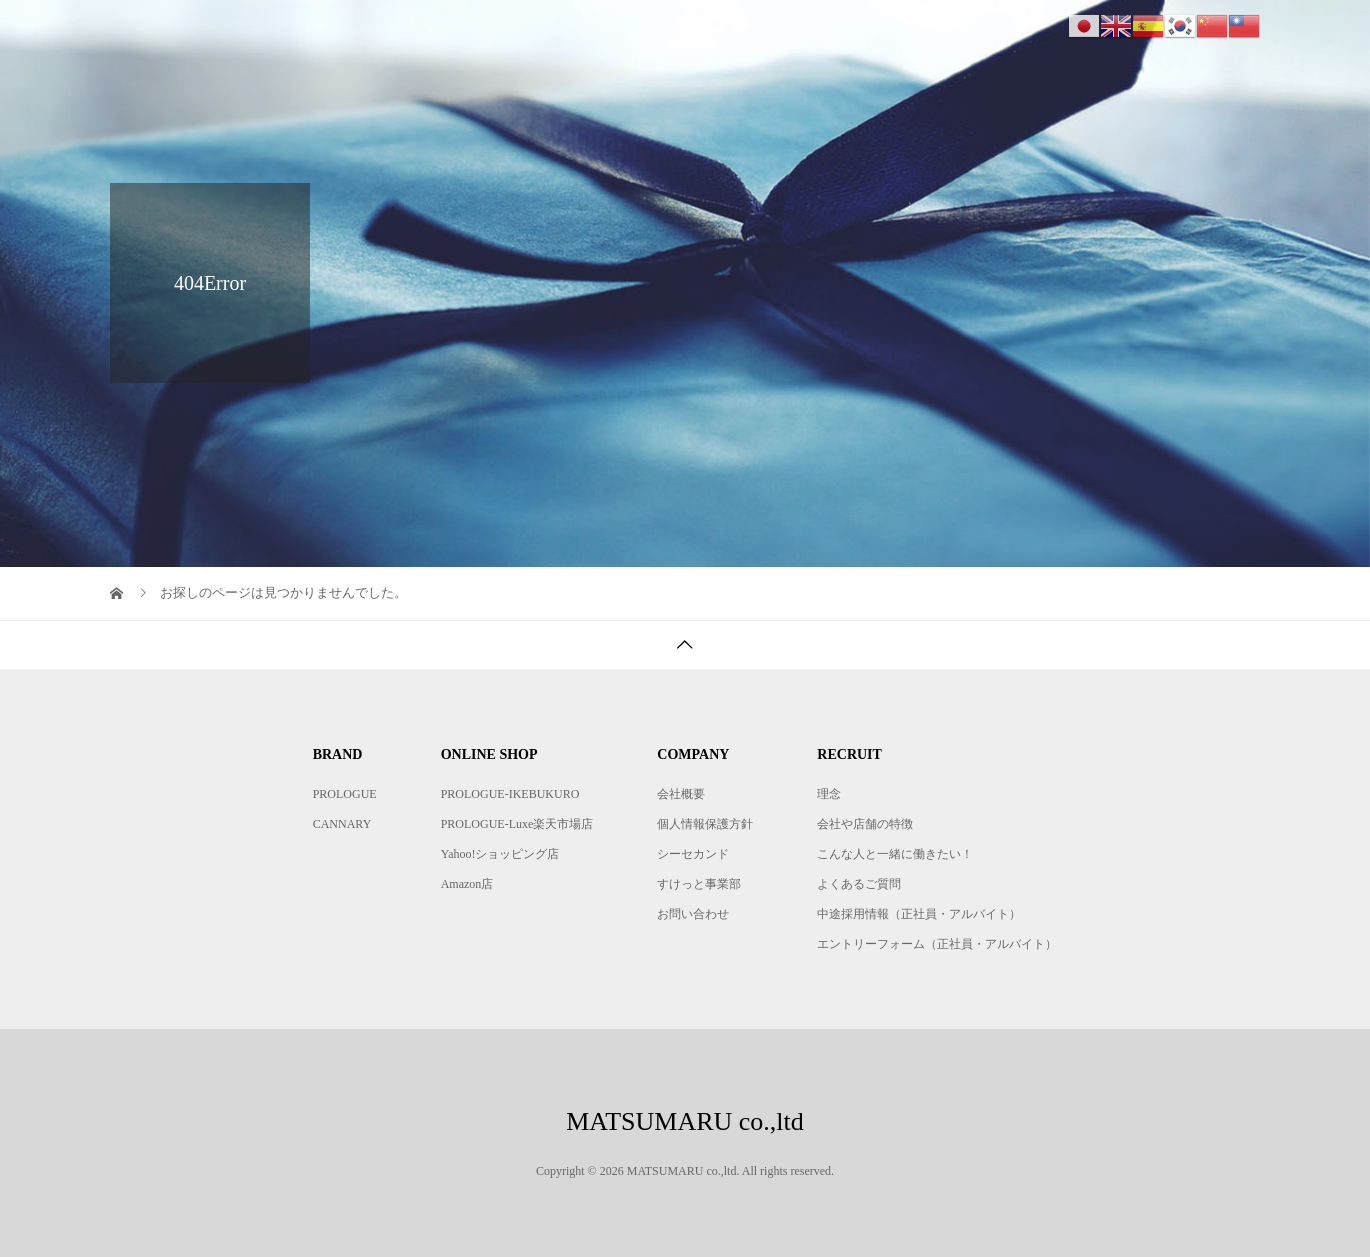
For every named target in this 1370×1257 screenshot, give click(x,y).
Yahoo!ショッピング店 (500, 854)
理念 (829, 794)
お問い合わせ (693, 914)
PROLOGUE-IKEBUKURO (510, 794)
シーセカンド (693, 854)
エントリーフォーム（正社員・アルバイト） (937, 944)
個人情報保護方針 (705, 824)
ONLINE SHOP (824, 34)
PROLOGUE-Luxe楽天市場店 (517, 824)
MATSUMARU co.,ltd (229, 34)
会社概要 (681, 794)
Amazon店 (467, 884)
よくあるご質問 (859, 884)
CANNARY (342, 824)
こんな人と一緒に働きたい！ (895, 854)
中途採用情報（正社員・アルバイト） (919, 914)
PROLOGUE (345, 794)
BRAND (698, 34)
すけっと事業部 (699, 884)
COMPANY (960, 34)
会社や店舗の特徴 (865, 824)
